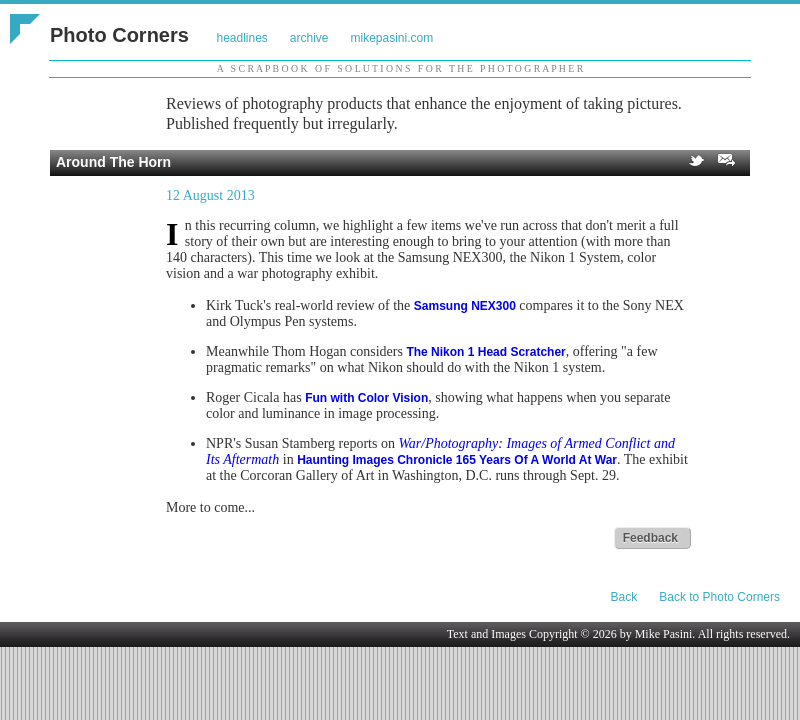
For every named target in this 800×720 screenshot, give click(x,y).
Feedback (650, 538)
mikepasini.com (392, 38)
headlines (241, 38)
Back (624, 597)
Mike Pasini (664, 634)
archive (309, 38)
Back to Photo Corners (719, 597)
